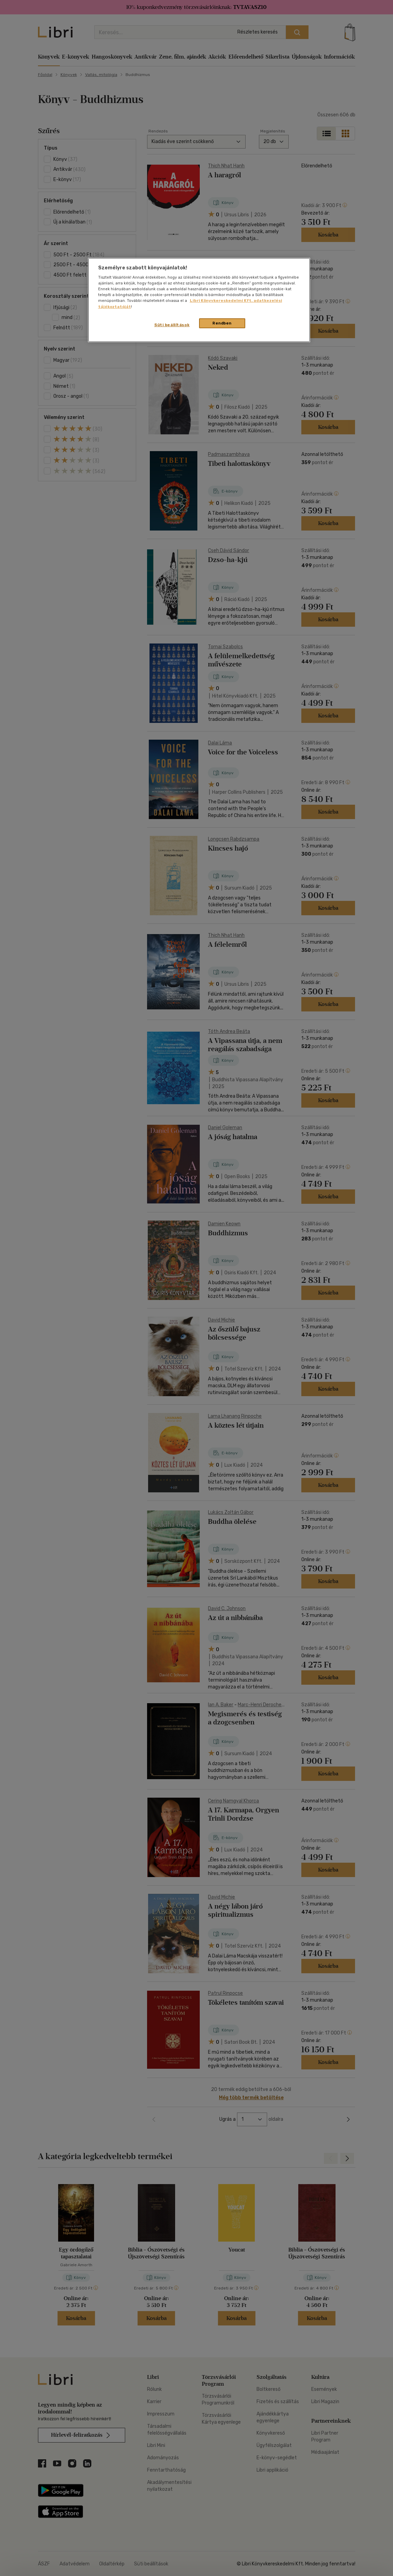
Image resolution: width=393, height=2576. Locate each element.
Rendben (222, 323)
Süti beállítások (171, 324)
